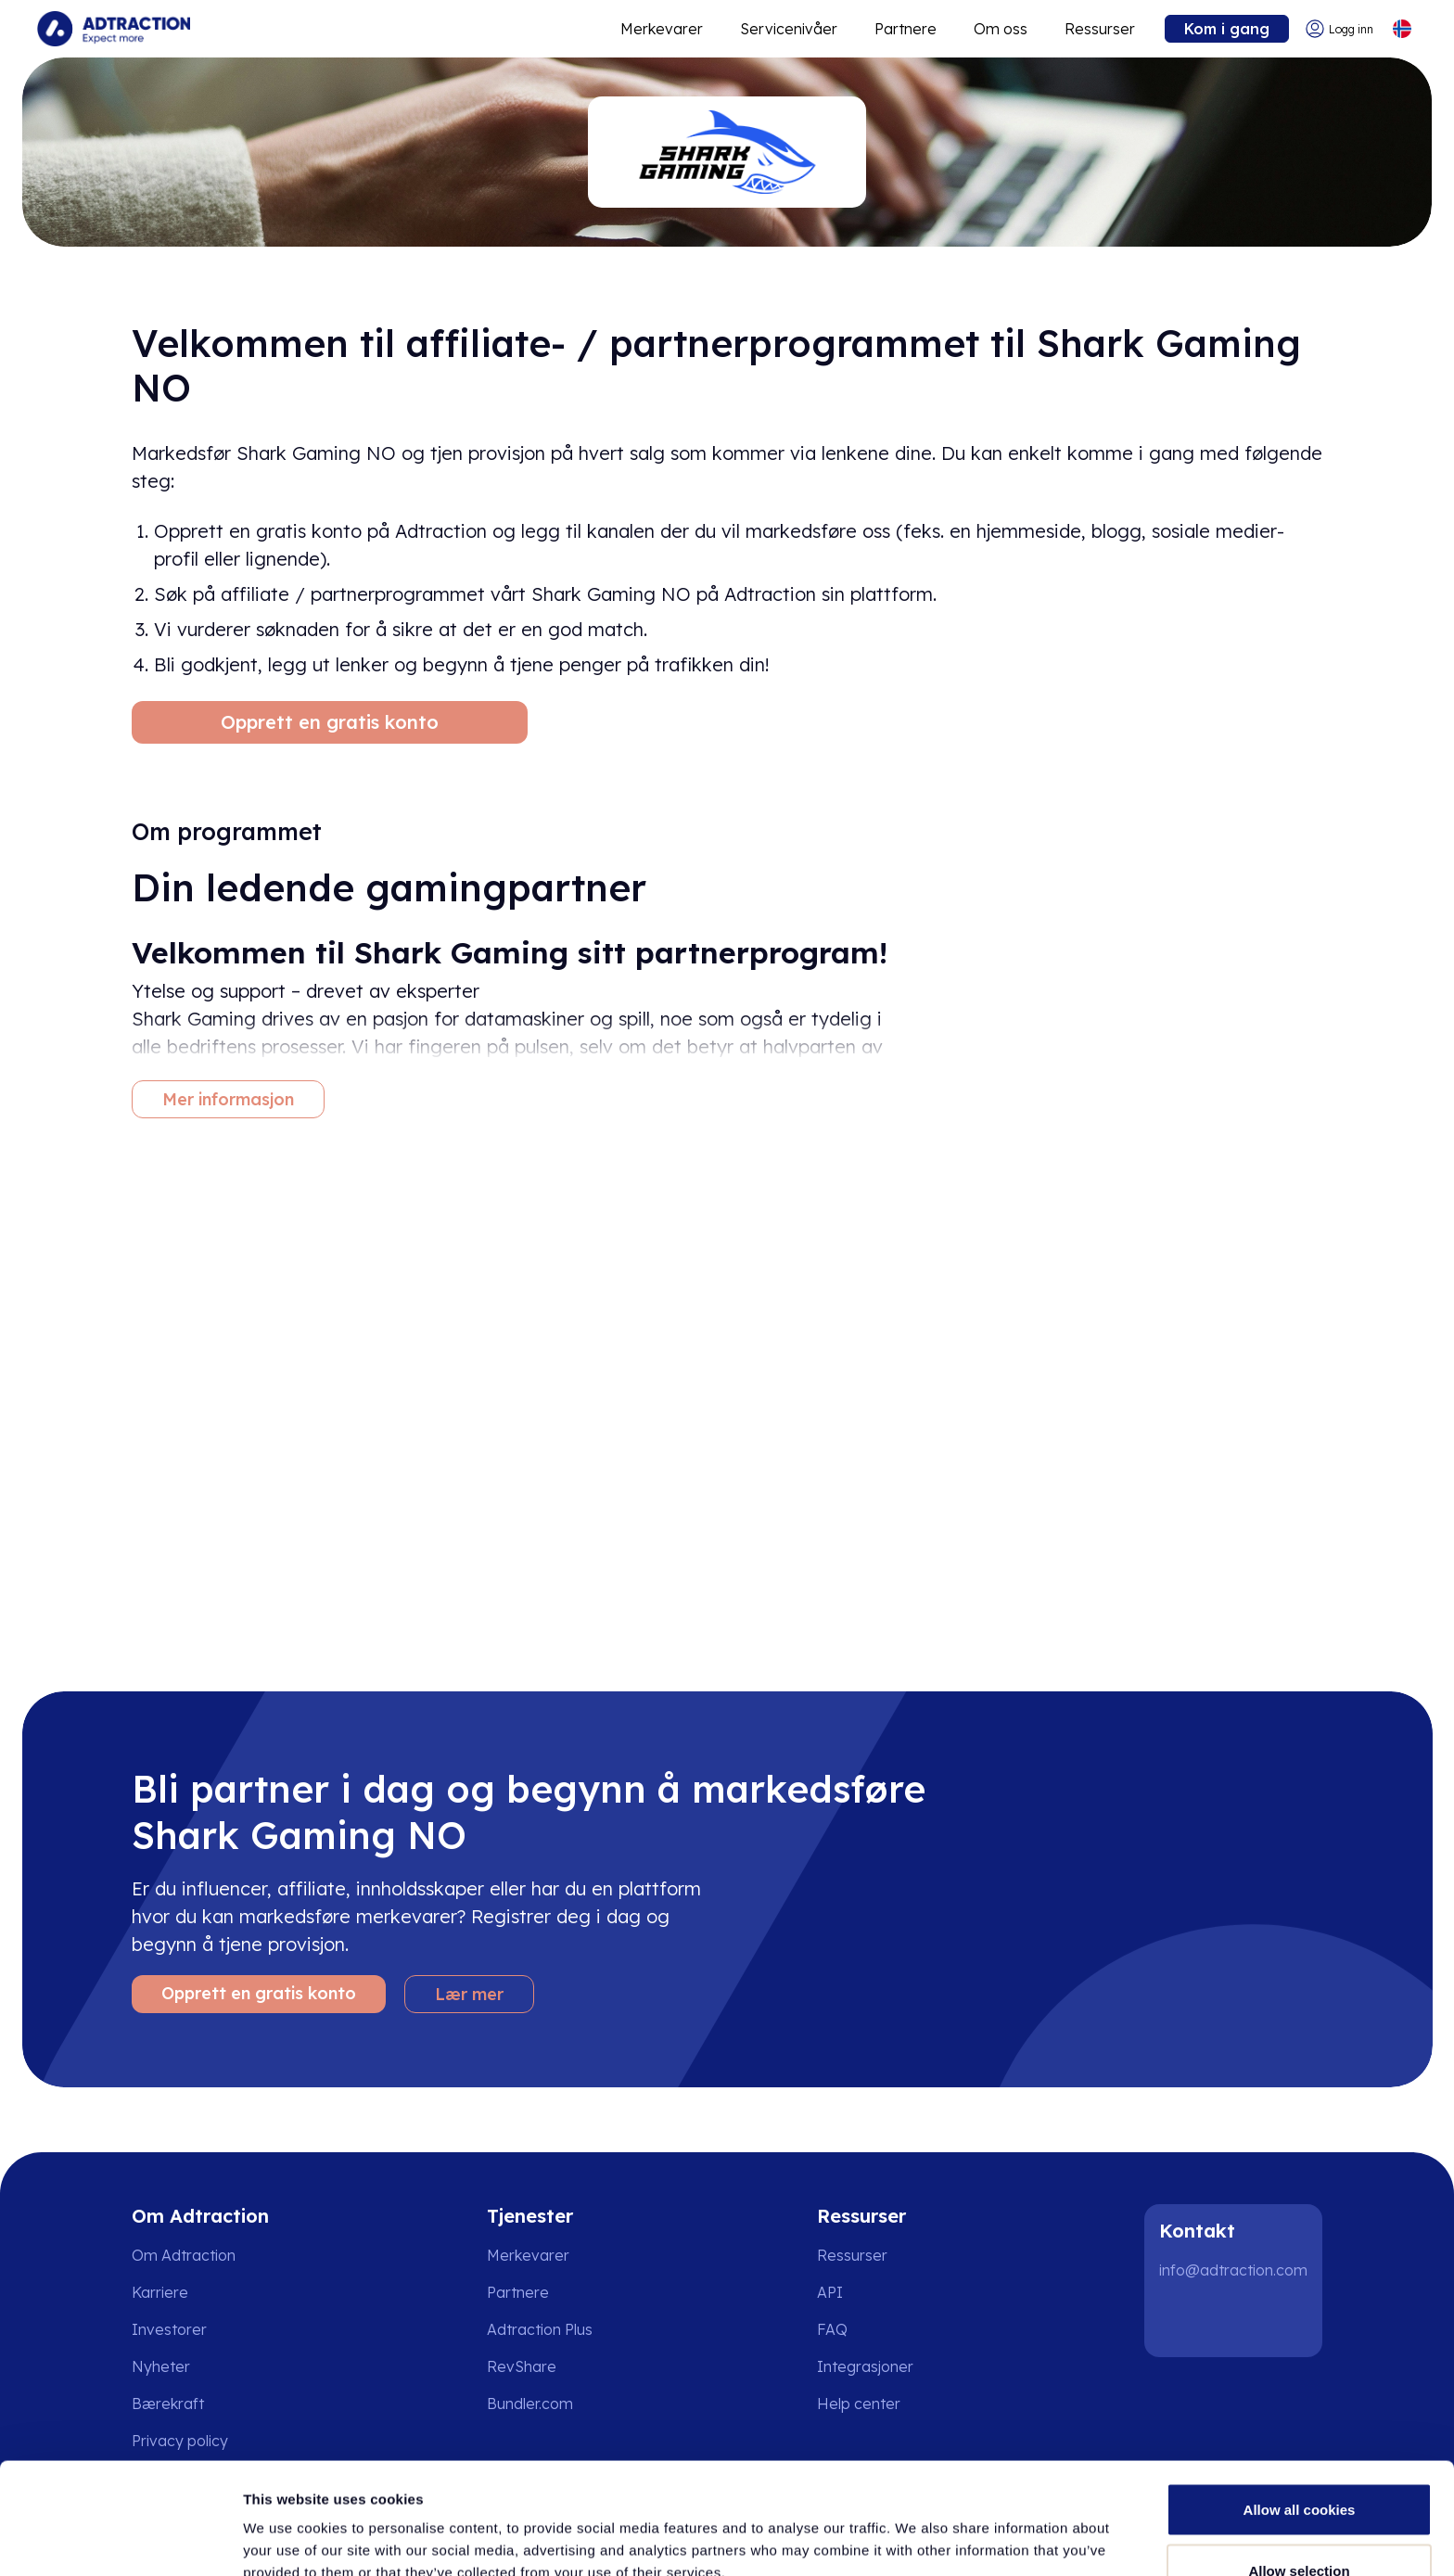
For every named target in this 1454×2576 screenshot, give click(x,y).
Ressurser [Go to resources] (1100, 28)
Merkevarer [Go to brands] (528, 2255)
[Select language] (1401, 29)
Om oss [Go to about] (1000, 28)
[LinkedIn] (1181, 2320)
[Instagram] (1240, 2320)
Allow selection (1298, 2466)
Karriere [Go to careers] (160, 2292)
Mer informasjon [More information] (228, 1099)
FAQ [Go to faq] (832, 2329)
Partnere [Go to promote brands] (905, 28)
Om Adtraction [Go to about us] (184, 2255)
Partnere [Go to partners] (518, 2292)
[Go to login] (1339, 29)
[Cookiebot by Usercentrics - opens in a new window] (120, 2540)
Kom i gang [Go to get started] (1226, 28)
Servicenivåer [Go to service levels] (788, 28)
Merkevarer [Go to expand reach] (661, 28)
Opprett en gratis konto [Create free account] (330, 721)
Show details (973, 2528)
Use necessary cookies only (1299, 2526)
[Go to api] (871, 2292)
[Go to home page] (113, 28)
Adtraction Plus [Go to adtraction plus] (540, 2329)
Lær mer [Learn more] (469, 1994)
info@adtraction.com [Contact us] (1233, 2270)
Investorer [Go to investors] (169, 2329)
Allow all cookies (1300, 2405)
